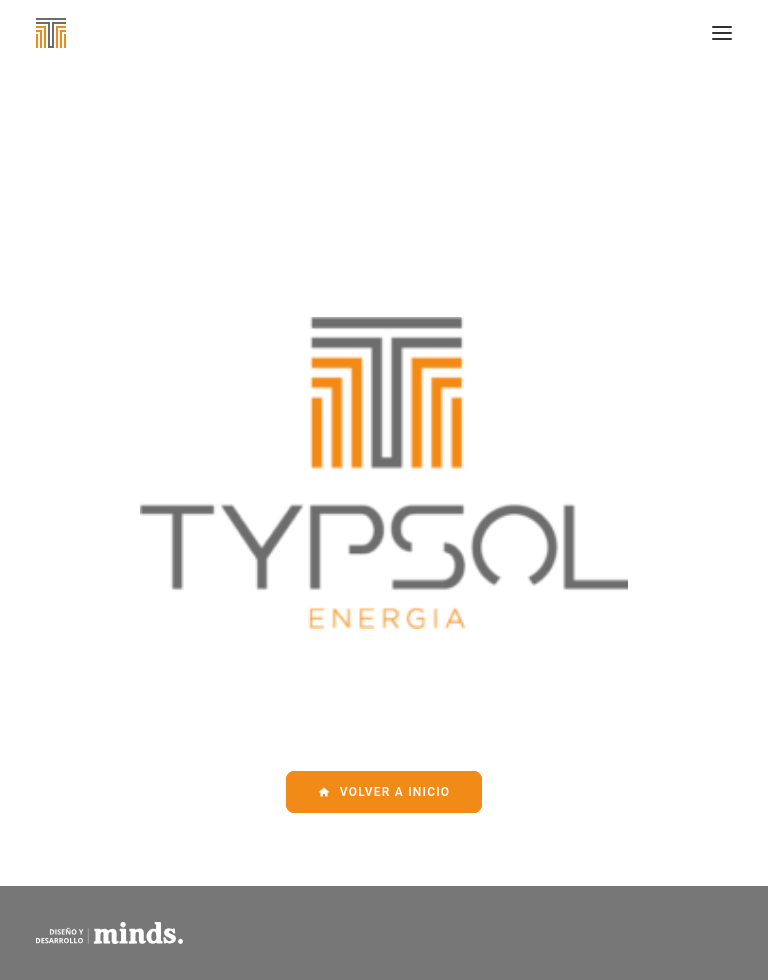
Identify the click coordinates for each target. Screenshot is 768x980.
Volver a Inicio (384, 792)
